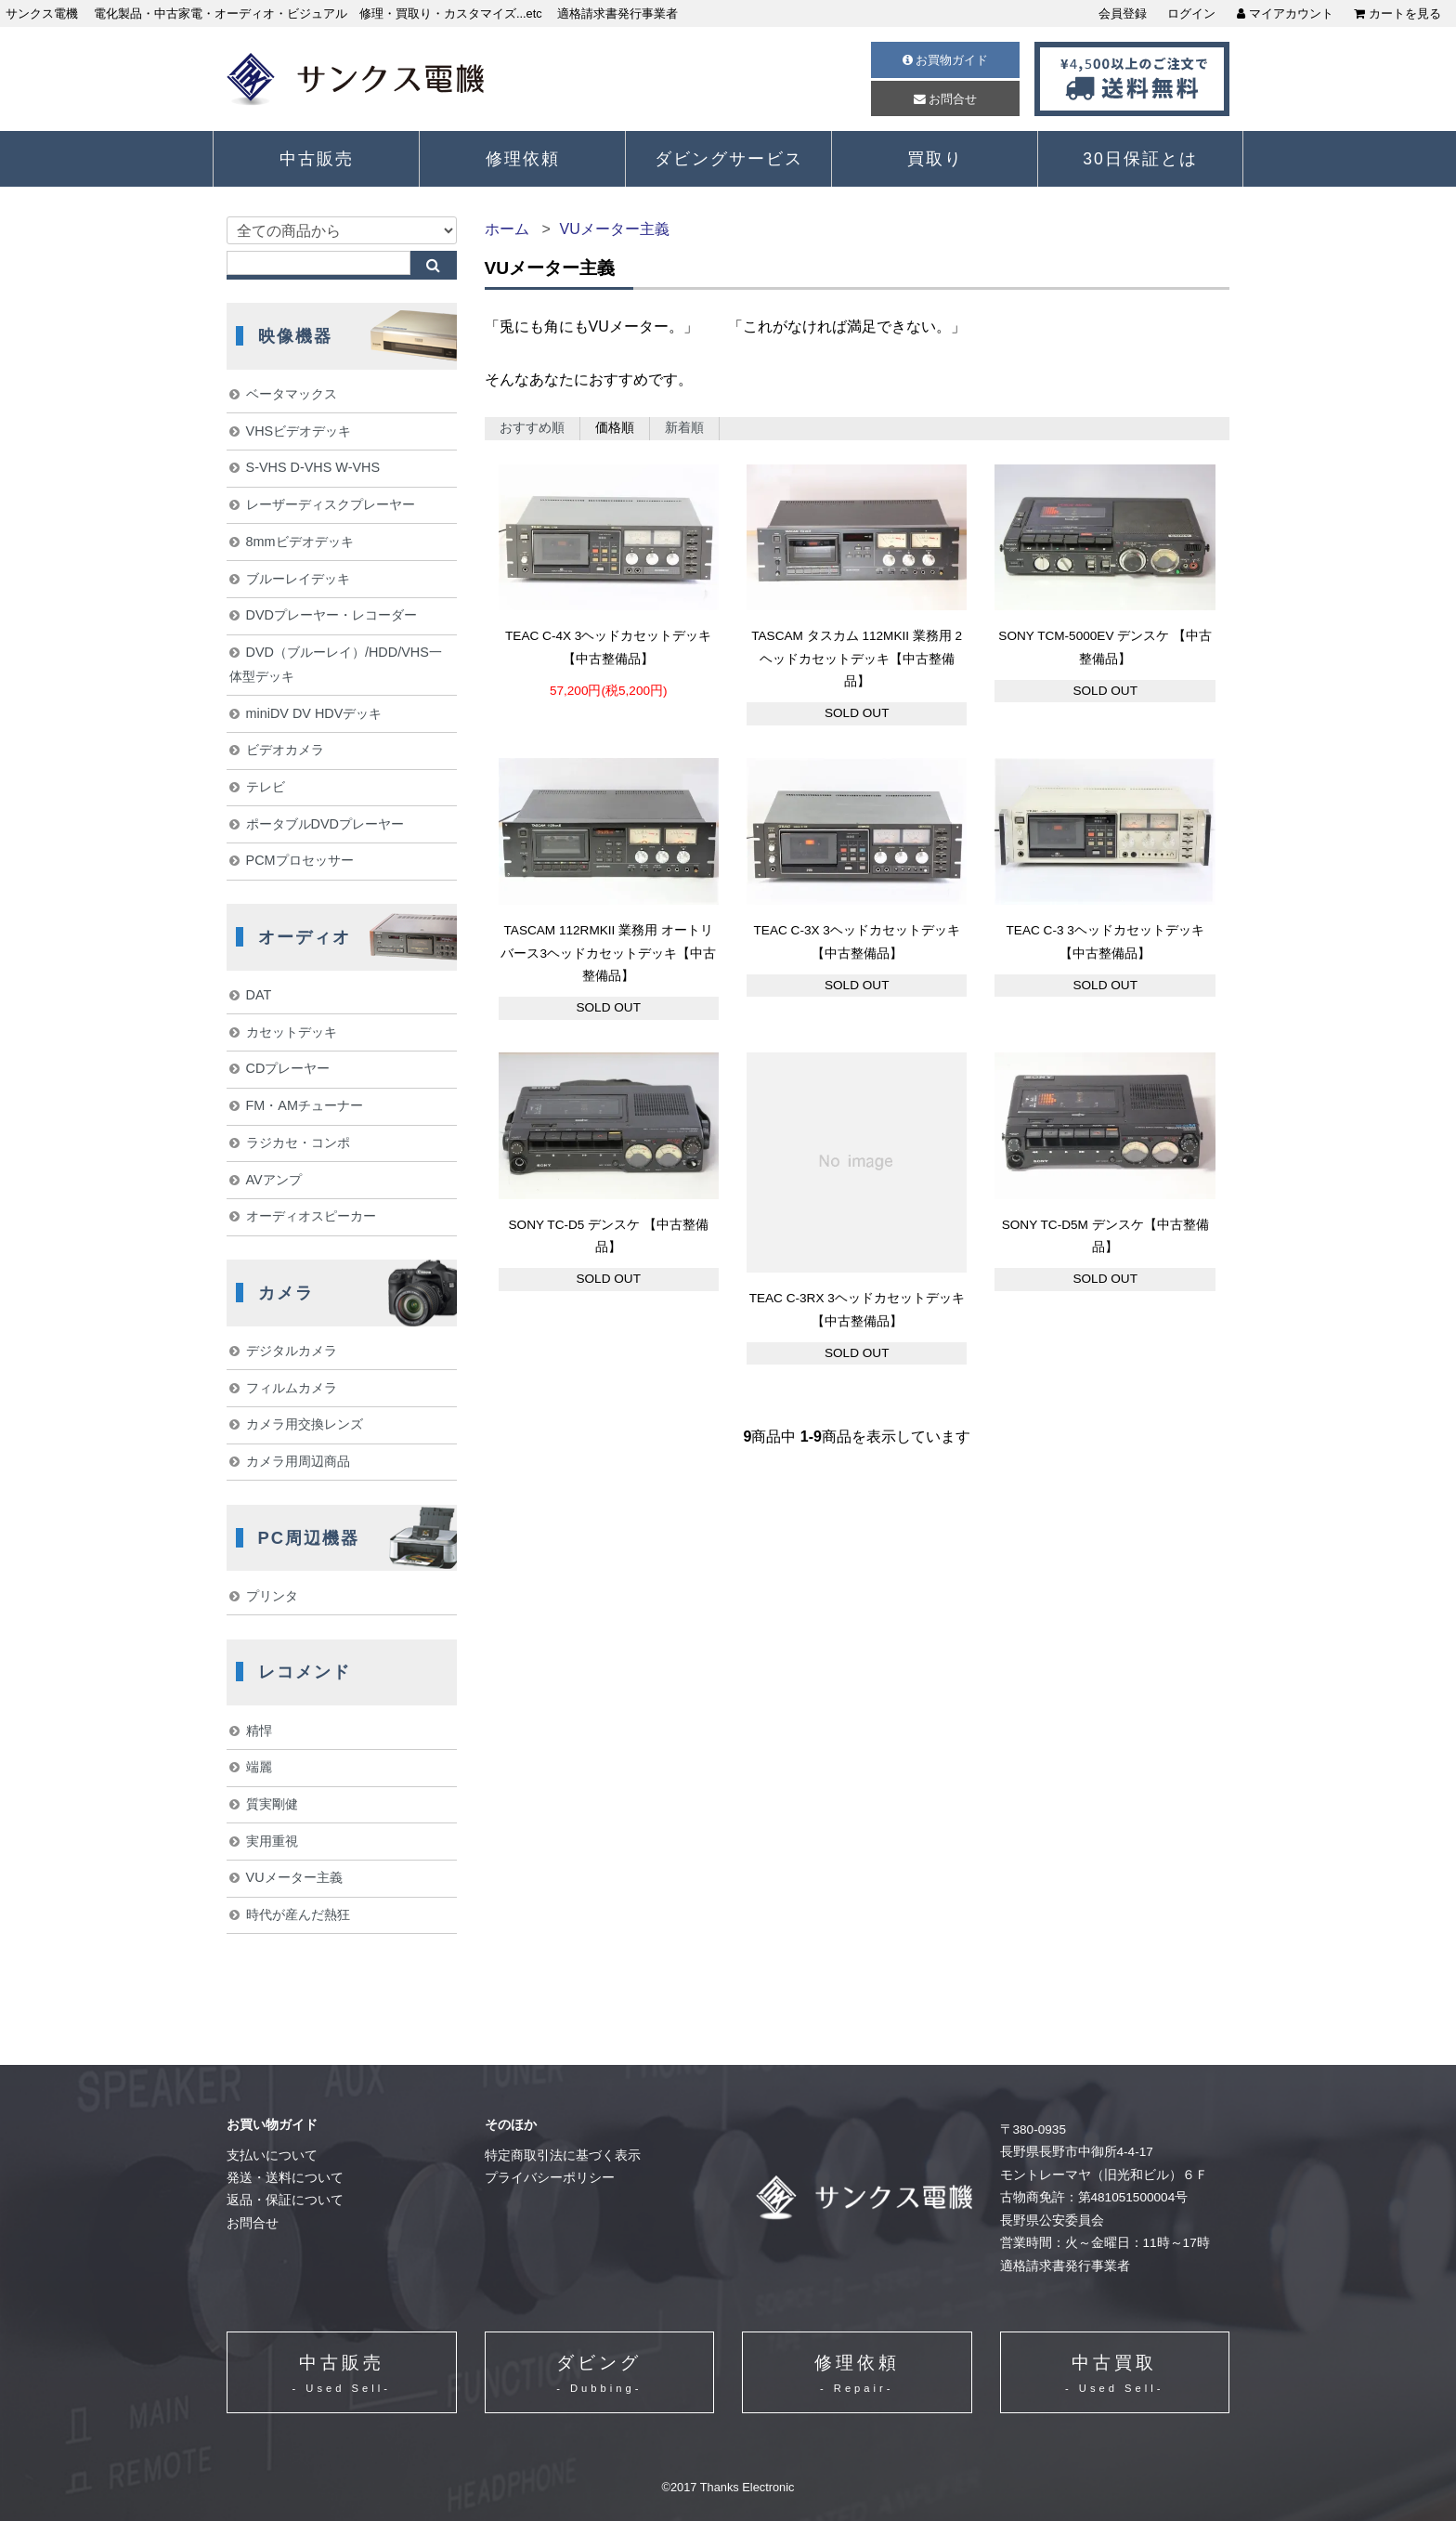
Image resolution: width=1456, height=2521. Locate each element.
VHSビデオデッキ (299, 431)
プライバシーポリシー (550, 2178)
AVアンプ (274, 1179)
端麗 (259, 1766)
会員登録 (1122, 13)
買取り (935, 159)
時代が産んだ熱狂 (298, 1914)
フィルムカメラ (291, 1387)
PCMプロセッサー (300, 860)
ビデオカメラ (285, 749)
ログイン (1191, 13)
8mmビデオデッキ (300, 541)
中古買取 (1114, 2375)
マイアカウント (1285, 13)
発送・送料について (285, 2178)
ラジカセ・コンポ (298, 1142)
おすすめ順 (532, 428)
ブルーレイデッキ (298, 578)
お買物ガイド (946, 60)
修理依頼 (523, 159)
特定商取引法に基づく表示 (563, 2155)
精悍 (259, 1730)
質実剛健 (272, 1803)
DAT (259, 994)
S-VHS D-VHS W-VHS (313, 467)
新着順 (684, 428)
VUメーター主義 (614, 229)
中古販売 (317, 159)
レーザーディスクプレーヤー (330, 504)
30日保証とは (1140, 159)
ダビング (599, 2375)
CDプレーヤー (288, 1068)
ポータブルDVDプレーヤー (325, 823)
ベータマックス (291, 393)
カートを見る (1397, 13)
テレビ (265, 786)
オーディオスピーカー (311, 1215)
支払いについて (272, 2155)
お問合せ (946, 99)
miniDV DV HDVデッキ (314, 713)
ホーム (507, 229)
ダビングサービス (729, 159)
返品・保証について (285, 2200)
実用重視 (272, 1841)
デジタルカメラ (291, 1350)
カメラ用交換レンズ (304, 1424)
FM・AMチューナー (304, 1105)
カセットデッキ (291, 1032)
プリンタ (272, 1595)
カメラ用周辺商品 (298, 1461)
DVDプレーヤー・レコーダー (331, 614)
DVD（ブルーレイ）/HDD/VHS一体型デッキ (335, 664)
